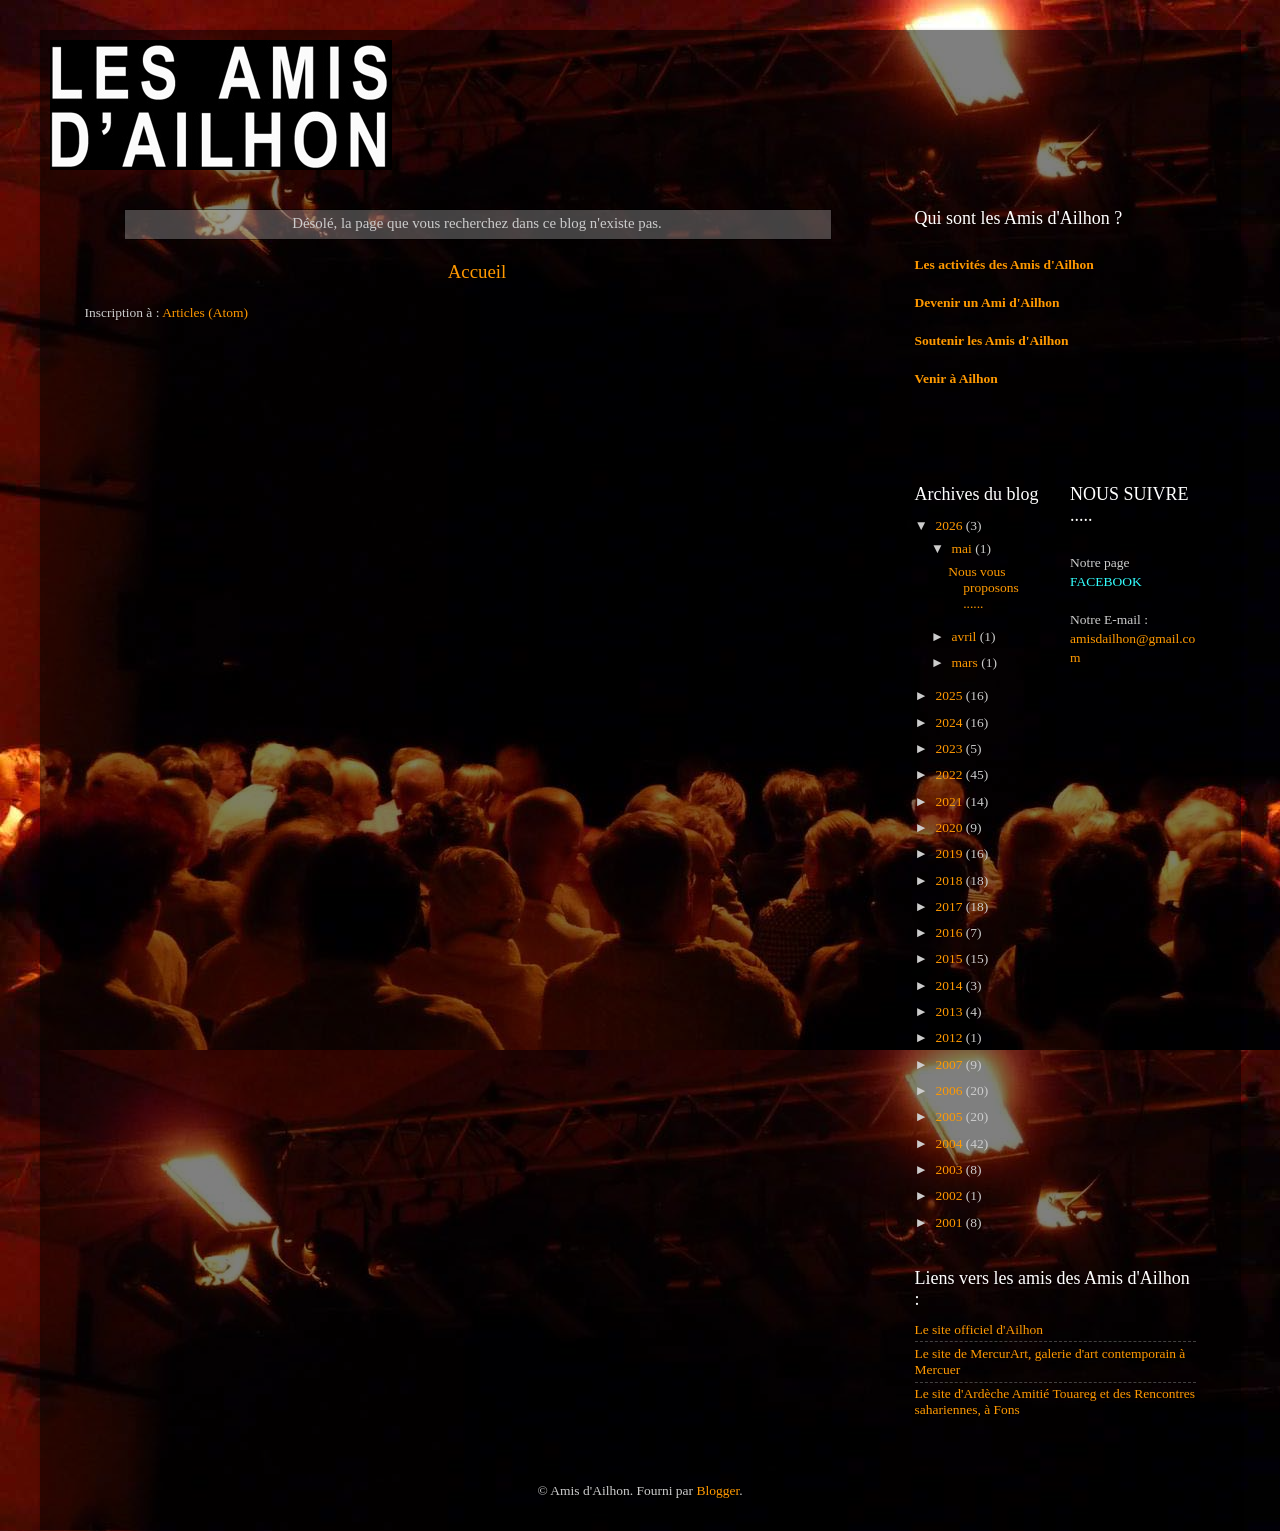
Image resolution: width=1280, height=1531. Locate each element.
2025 (950, 695)
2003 (950, 1169)
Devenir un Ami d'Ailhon (987, 302)
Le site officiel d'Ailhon (979, 1329)
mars (967, 662)
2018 (950, 880)
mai (964, 548)
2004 (950, 1143)
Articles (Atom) (205, 312)
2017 (950, 906)
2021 (950, 801)
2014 (950, 985)
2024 (950, 722)
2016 (950, 932)
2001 (950, 1222)
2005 (950, 1116)
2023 (950, 748)
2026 (950, 525)
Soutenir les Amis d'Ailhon (992, 340)
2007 (950, 1064)
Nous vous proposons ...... (983, 587)
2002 (950, 1195)
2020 (950, 827)
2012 (950, 1037)
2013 (950, 1011)
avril (966, 636)
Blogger (717, 1490)
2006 (950, 1090)
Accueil (477, 271)
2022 (950, 774)
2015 (950, 958)
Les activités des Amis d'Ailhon (1004, 264)
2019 (950, 853)
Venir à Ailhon (956, 378)
